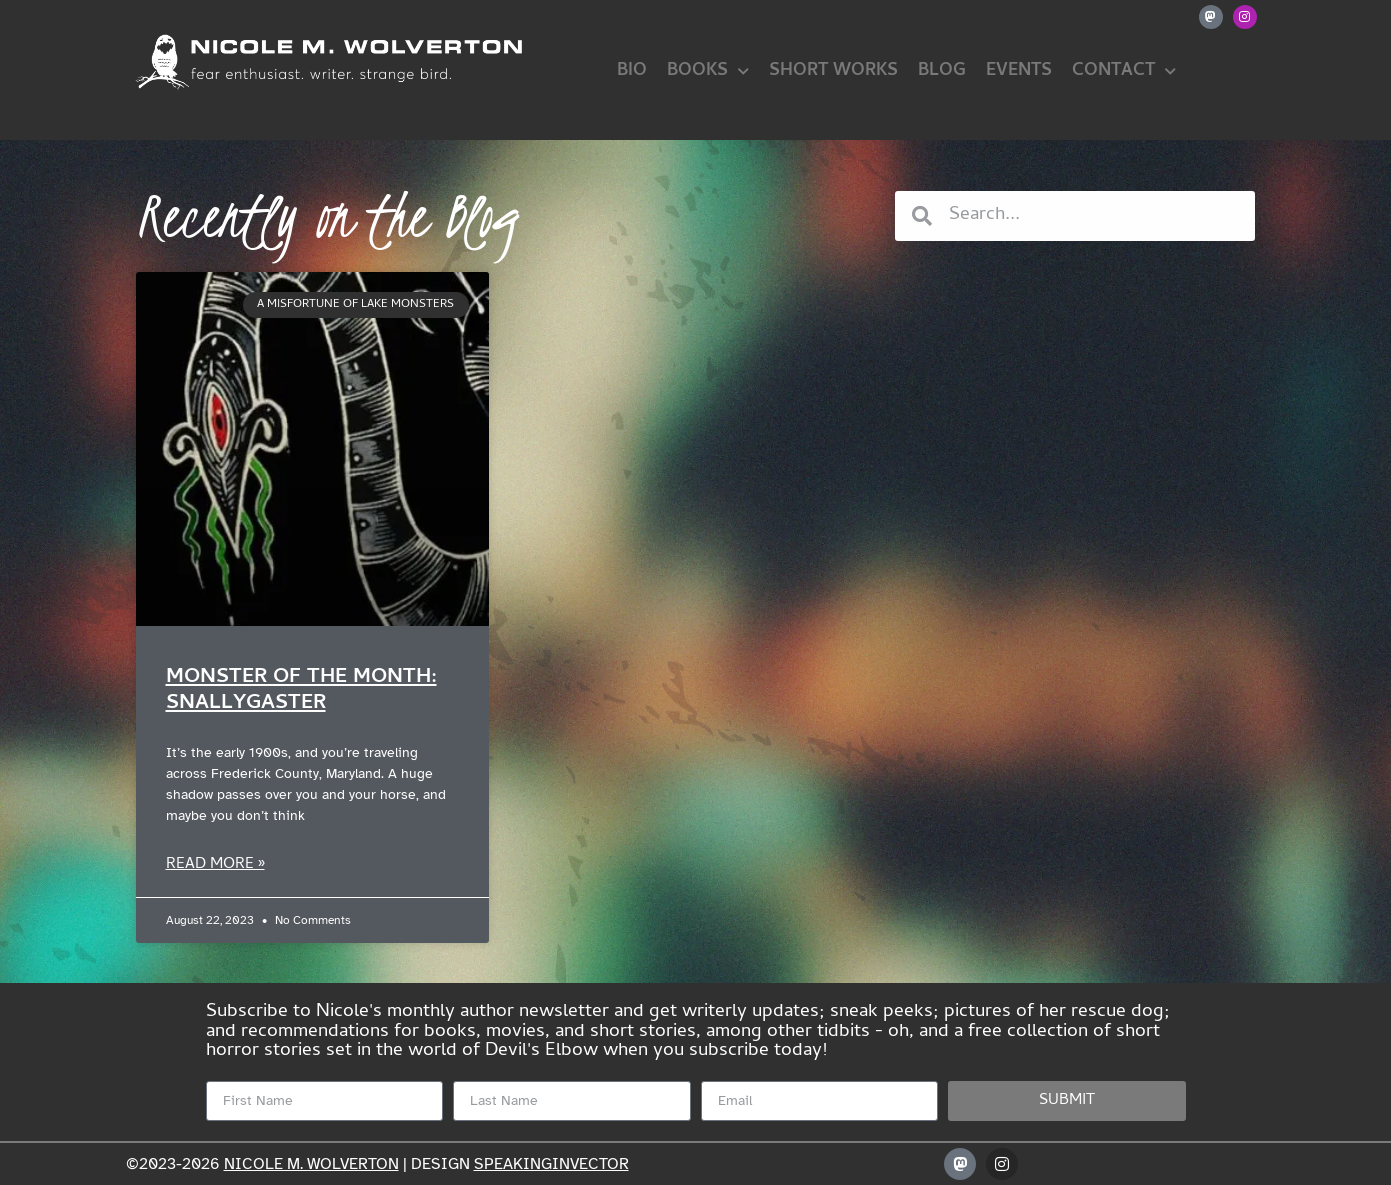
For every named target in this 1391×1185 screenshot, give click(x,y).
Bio (632, 71)
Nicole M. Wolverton (311, 1164)
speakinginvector (551, 1164)
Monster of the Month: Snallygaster (301, 690)
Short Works (833, 71)
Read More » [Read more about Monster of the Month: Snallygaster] (215, 865)
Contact (1124, 72)
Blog (942, 71)
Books (708, 72)
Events (1019, 71)
